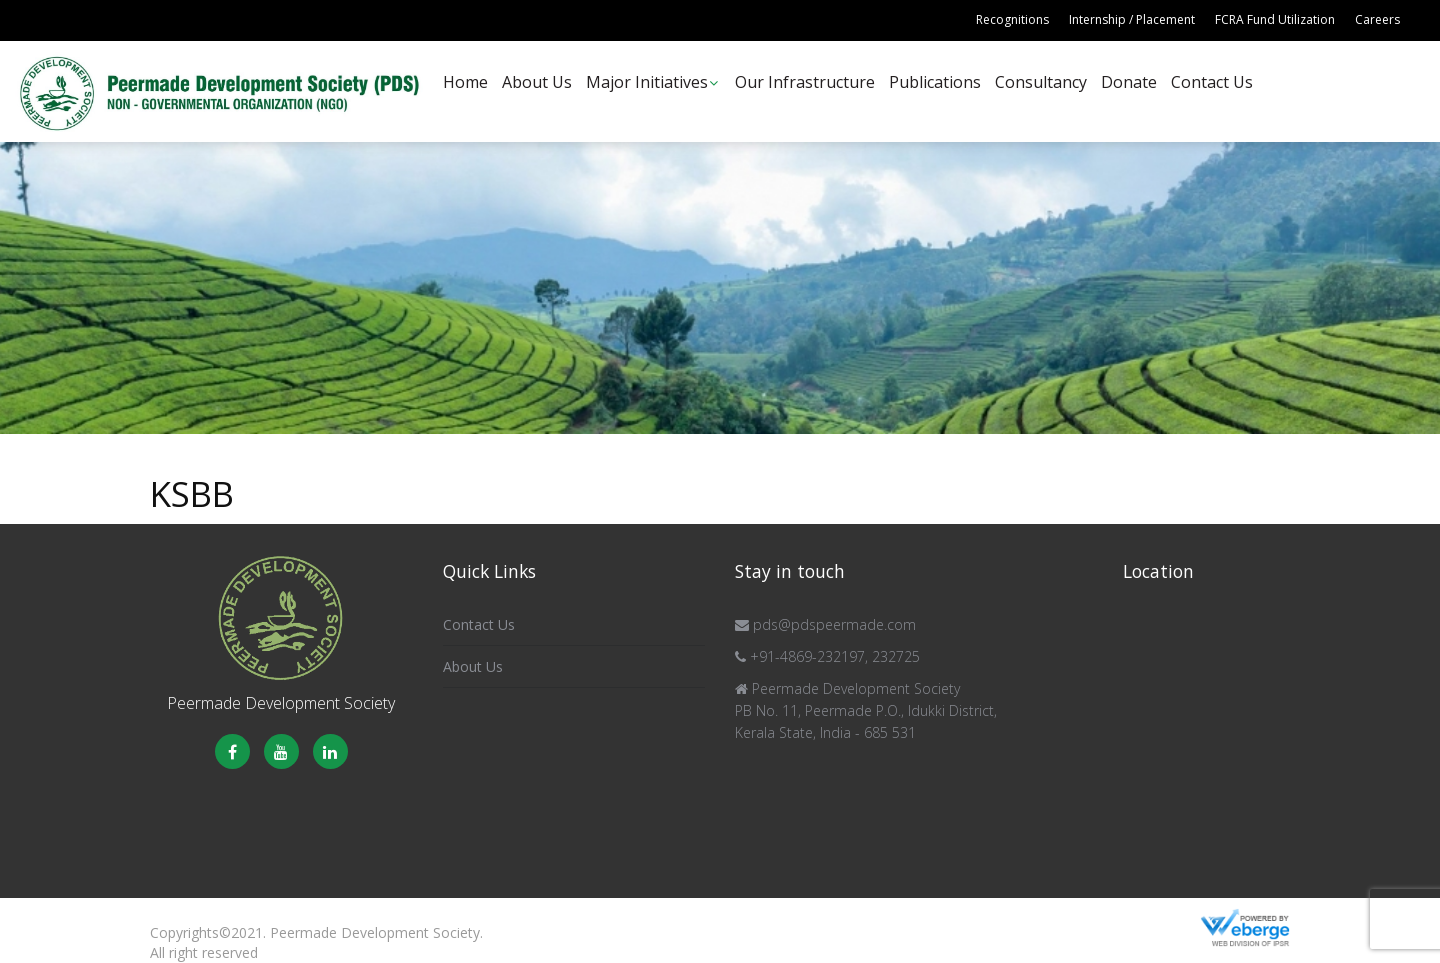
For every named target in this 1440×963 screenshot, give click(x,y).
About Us (537, 82)
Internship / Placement (1132, 19)
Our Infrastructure (805, 82)
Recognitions (1012, 19)
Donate (1129, 82)
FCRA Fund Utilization (1275, 19)
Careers (1377, 19)
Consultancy (1041, 82)
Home (465, 82)
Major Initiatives (647, 82)
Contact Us (1212, 82)
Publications (935, 82)
